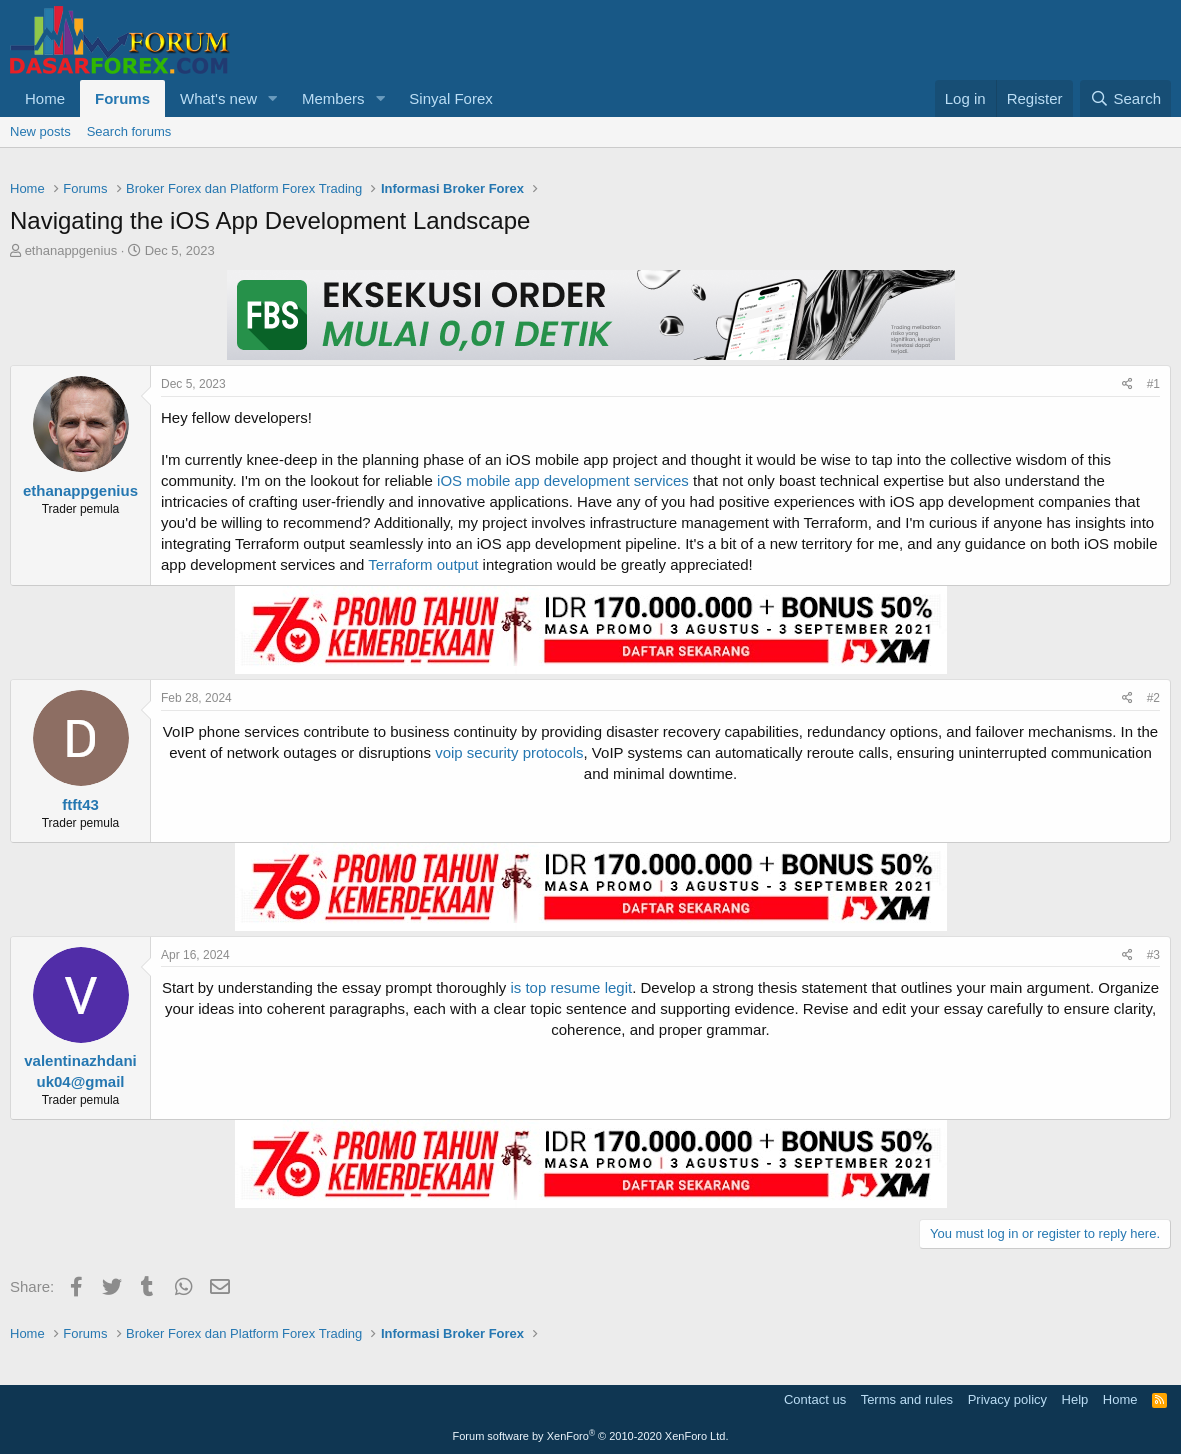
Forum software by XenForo (591, 1436)
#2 (1153, 698)
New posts (40, 131)
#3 (1153, 955)
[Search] (1125, 98)
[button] (273, 98)
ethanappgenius (71, 250)
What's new (218, 98)
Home (45, 98)
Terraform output (423, 564)
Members (333, 98)
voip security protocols (509, 752)
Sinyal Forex (450, 98)
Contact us (815, 1399)
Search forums (129, 131)
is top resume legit (571, 987)
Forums (122, 98)
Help (1075, 1399)
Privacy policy (1007, 1399)
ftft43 (80, 804)
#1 (1153, 384)
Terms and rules (907, 1399)
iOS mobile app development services (563, 480)
